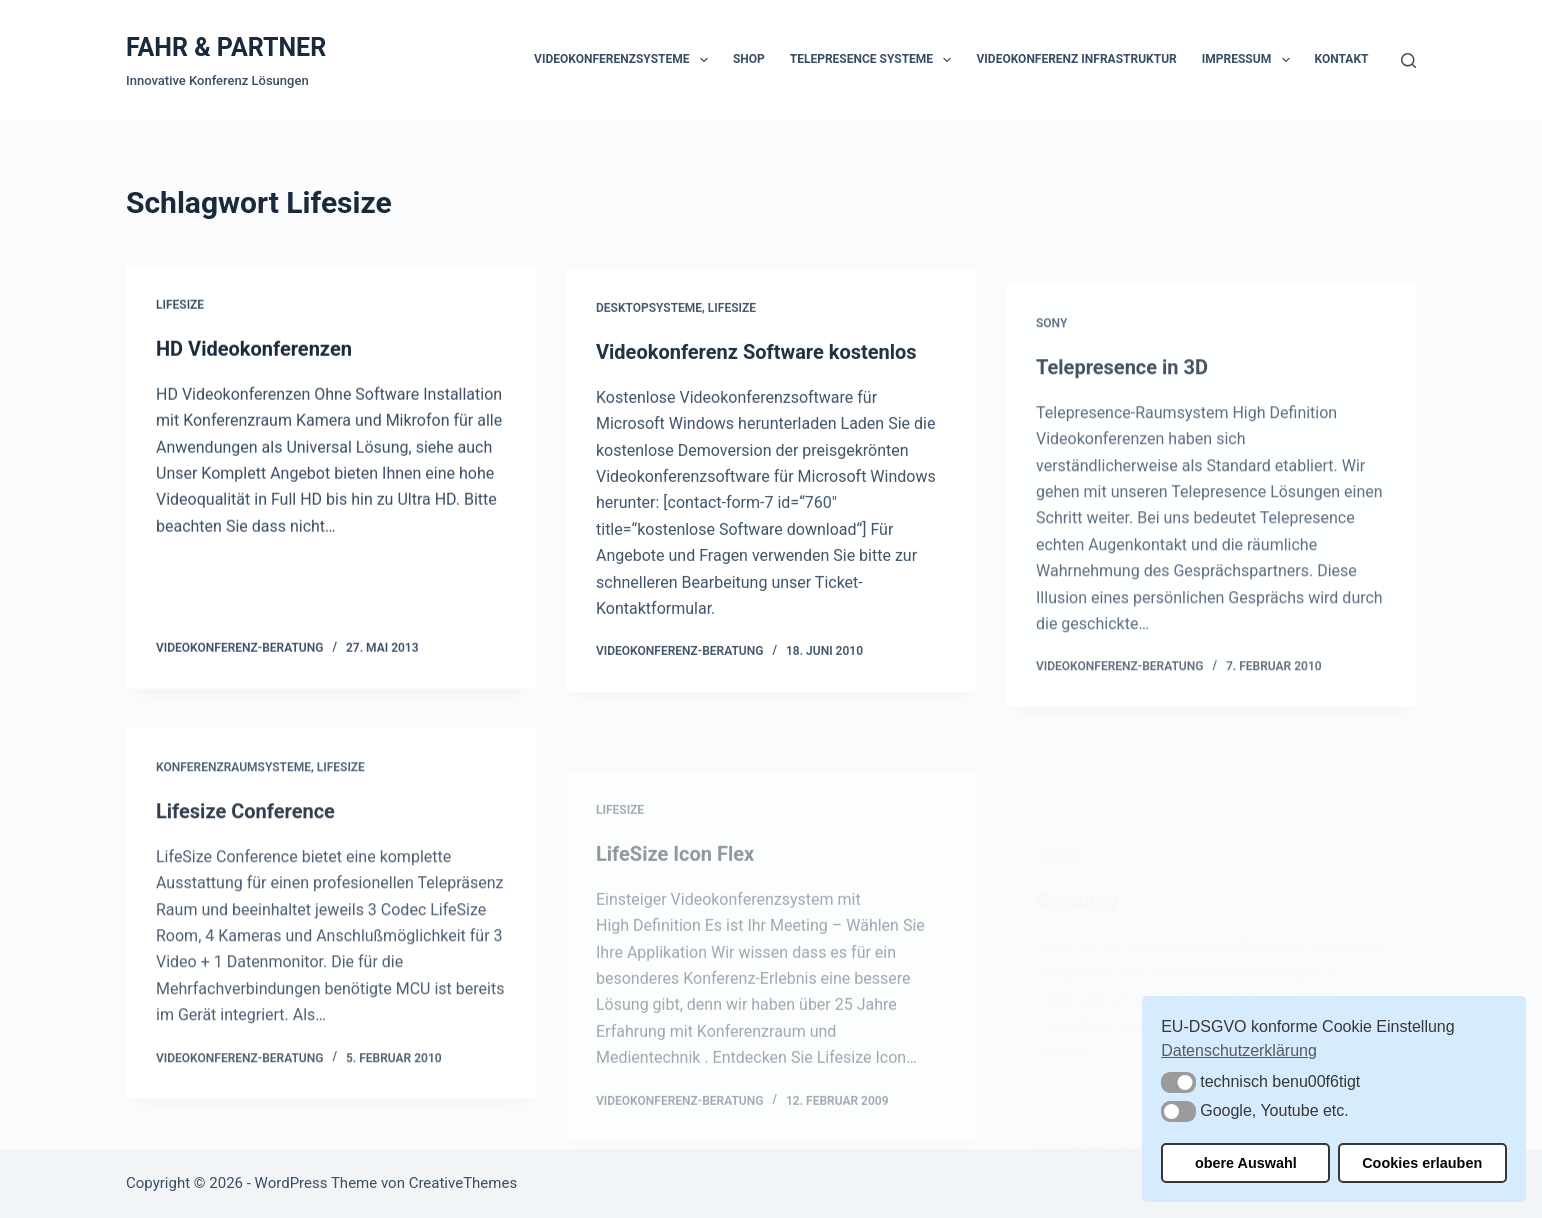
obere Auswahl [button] (1246, 1163)
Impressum (1250, 60)
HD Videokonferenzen (254, 349)
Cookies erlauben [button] (1422, 1163)
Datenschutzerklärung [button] (1239, 1050)
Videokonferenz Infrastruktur (1076, 59)
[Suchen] (1408, 60)
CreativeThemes (463, 1183)
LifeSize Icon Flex (675, 895)
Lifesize (180, 306)
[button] (1178, 1082)
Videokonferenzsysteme (625, 60)
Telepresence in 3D (1122, 388)
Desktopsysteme (649, 312)
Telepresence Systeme (875, 60)
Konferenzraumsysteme (233, 778)
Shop (749, 59)
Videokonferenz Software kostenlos (756, 356)
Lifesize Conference (245, 822)
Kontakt (1342, 59)
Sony (1051, 344)
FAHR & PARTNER (226, 47)
